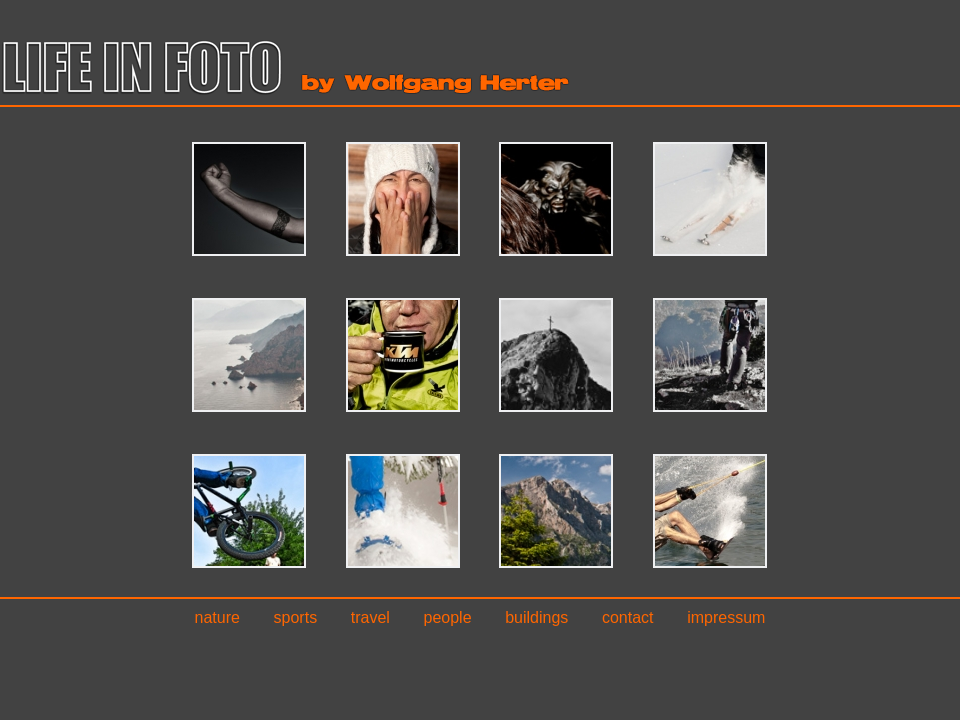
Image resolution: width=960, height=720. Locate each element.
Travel (370, 617)
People (448, 617)
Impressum (726, 617)
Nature (217, 617)
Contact (628, 617)
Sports (296, 617)
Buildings (536, 617)
